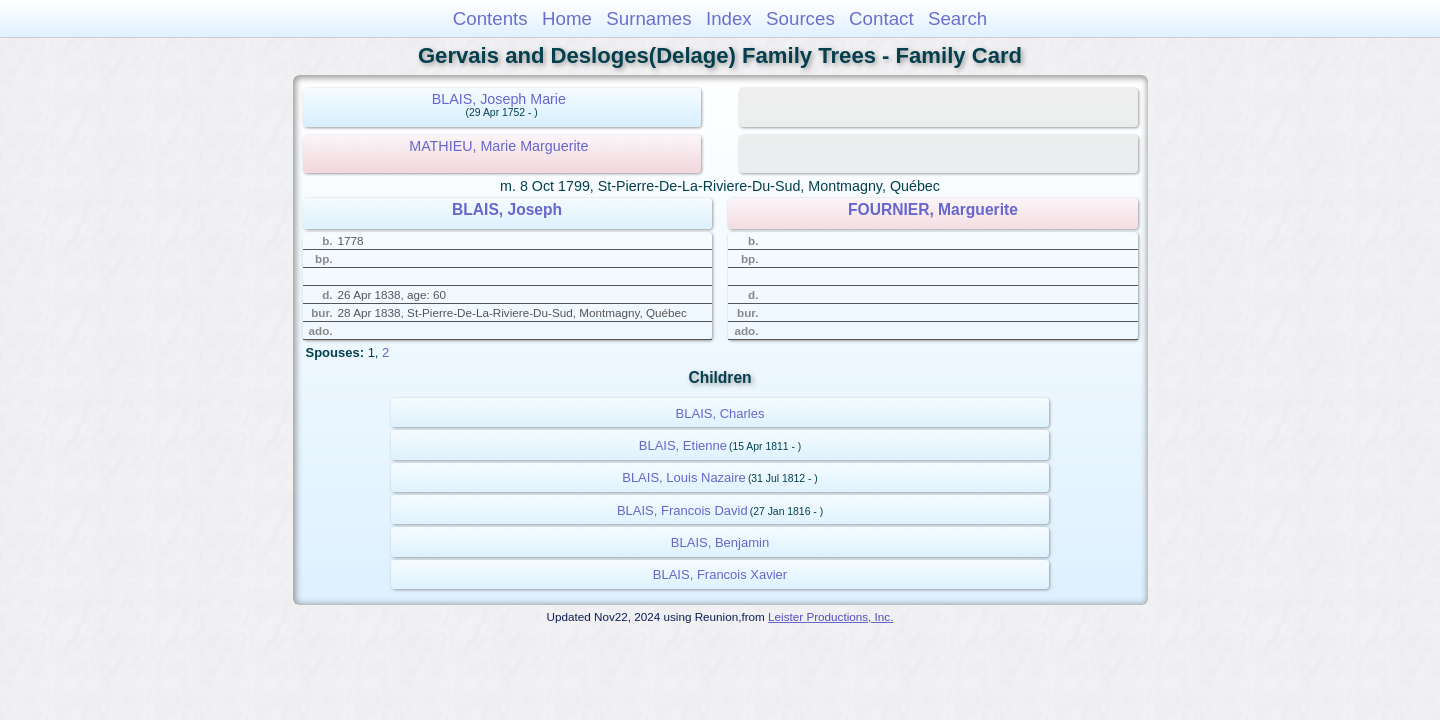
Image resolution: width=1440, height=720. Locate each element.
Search (957, 18)
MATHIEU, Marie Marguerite (498, 146)
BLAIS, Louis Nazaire (684, 477)
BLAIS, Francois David (682, 510)
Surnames (648, 18)
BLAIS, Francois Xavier (720, 574)
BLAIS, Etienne (683, 445)
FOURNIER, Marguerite (933, 209)
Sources (800, 18)
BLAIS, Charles (720, 413)
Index (729, 18)
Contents (490, 18)
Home (567, 18)
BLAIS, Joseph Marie (499, 99)
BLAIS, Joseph (507, 209)
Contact (881, 18)
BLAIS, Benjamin (720, 542)
